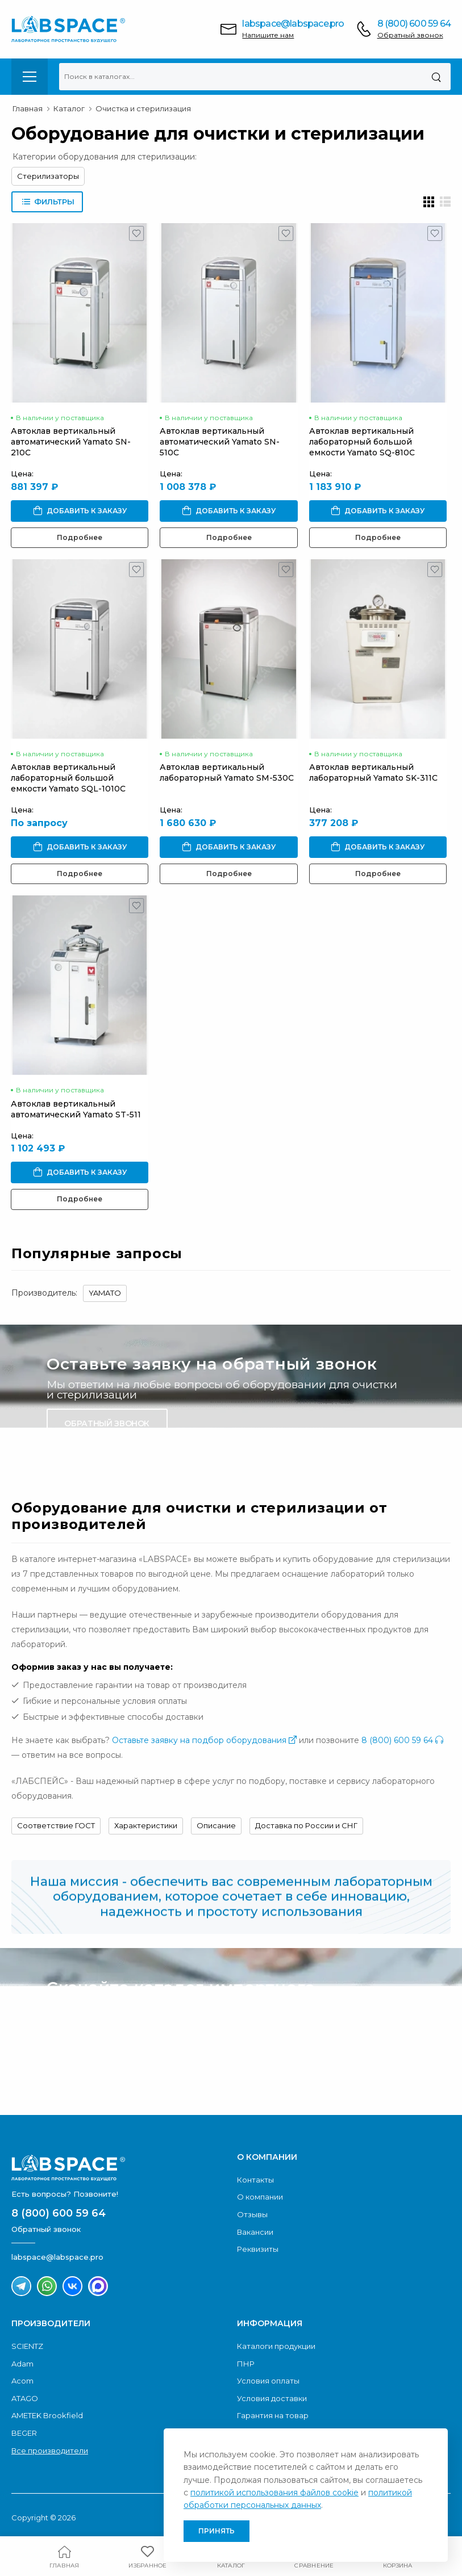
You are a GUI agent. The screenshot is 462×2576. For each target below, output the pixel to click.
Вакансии (255, 2231)
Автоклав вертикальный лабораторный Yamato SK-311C (373, 772)
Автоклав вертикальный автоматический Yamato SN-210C (71, 442)
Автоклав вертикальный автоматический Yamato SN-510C (220, 442)
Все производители (49, 2450)
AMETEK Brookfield (47, 2415)
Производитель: (44, 1293)
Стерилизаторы (48, 176)
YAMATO (105, 1292)
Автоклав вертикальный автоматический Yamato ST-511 (76, 1109)
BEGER (24, 2432)
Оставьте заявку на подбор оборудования (204, 1740)
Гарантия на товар (273, 2415)
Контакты (255, 2179)
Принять (216, 2531)
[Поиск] (436, 76)
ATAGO (24, 2398)
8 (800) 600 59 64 (414, 23)
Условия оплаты (268, 2380)
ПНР (246, 2363)
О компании (260, 2196)
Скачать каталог (104, 2067)
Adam (22, 2363)
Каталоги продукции (276, 2346)
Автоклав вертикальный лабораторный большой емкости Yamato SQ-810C (362, 442)
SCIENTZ (27, 2346)
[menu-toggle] (29, 76)
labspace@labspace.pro (293, 23)
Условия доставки (272, 2398)
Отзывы (252, 2214)
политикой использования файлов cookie (274, 2492)
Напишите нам (268, 35)
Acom (22, 2380)
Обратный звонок (410, 35)
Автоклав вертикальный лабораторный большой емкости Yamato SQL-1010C (68, 778)
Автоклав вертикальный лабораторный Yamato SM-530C (227, 772)
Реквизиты (257, 2249)
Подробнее (79, 537)
